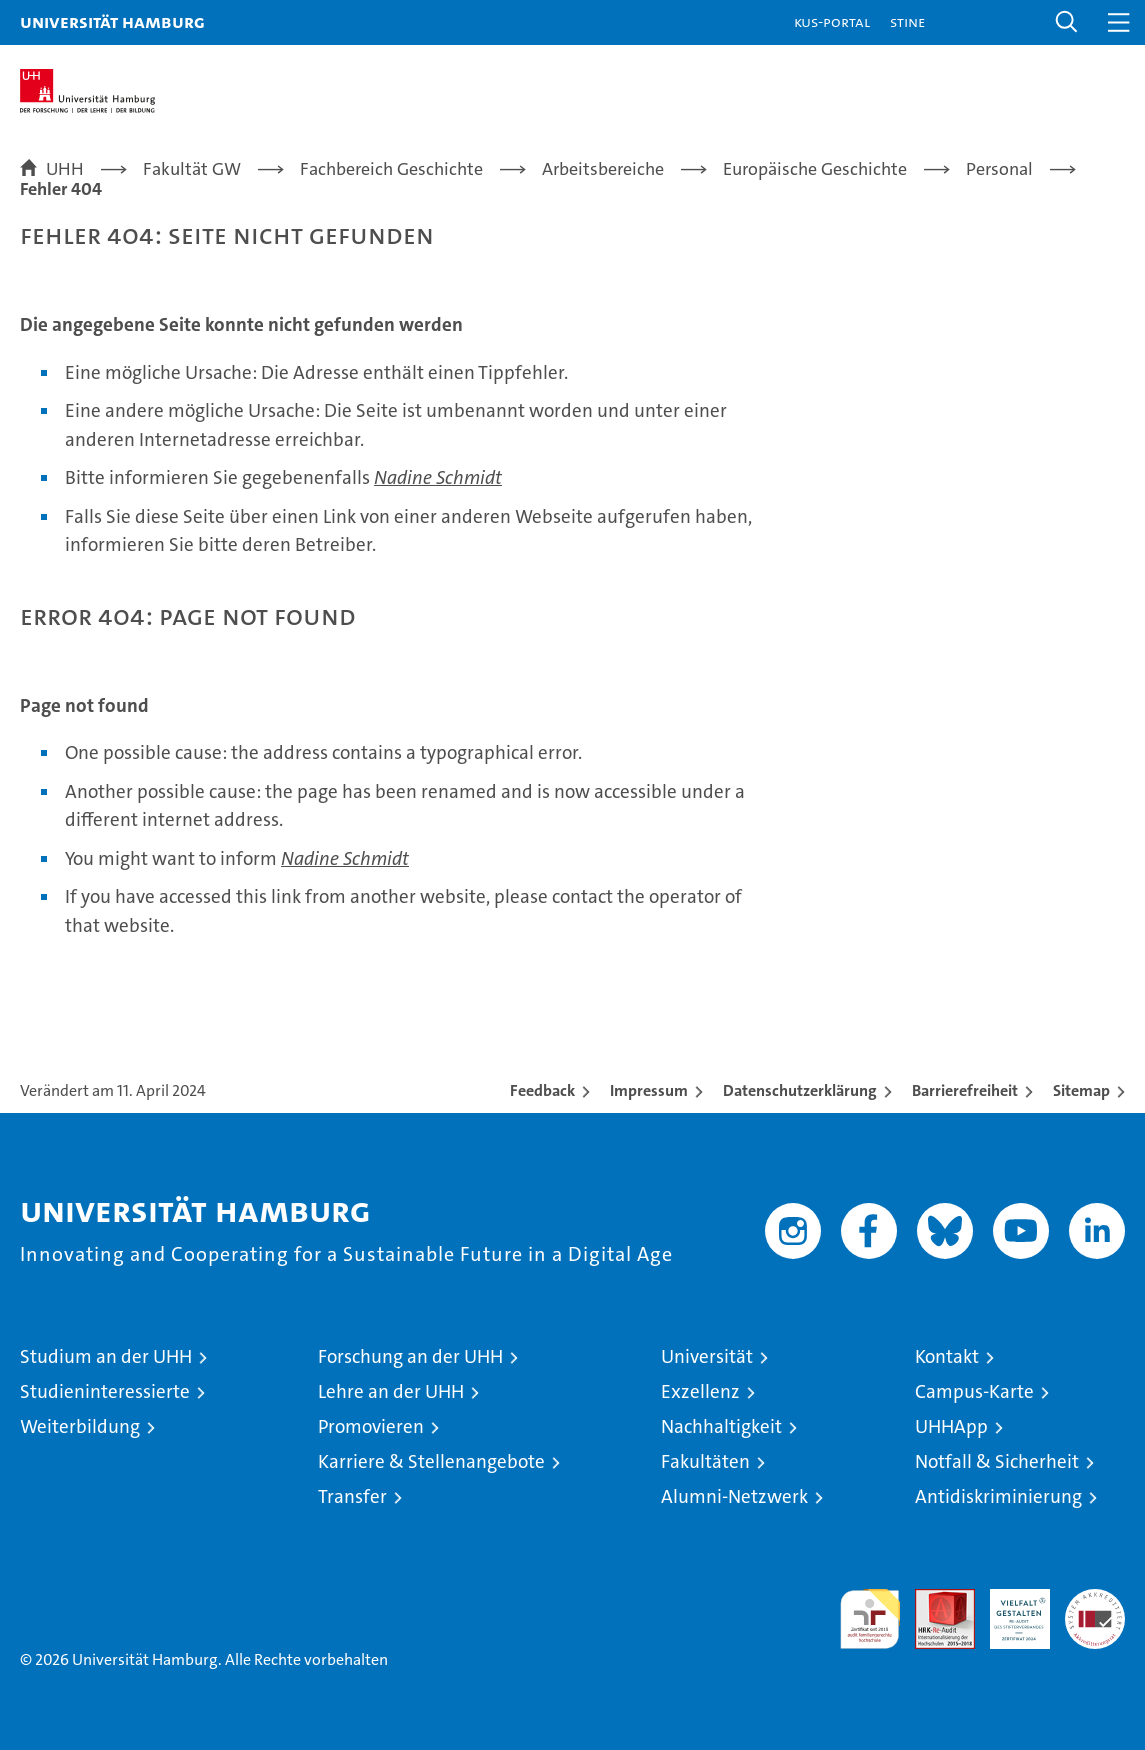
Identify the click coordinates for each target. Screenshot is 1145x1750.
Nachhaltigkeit (721, 1426)
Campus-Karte (974, 1391)
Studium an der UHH (106, 1356)
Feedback (542, 1090)
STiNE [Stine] (907, 21)
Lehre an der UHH (391, 1391)
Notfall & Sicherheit (997, 1461)
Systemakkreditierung (1095, 1599)
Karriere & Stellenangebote (431, 1461)
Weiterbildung (80, 1426)
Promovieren (371, 1426)
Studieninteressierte (105, 1391)
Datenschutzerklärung (800, 1090)
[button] (1067, 22)
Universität (707, 1356)
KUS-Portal (832, 21)
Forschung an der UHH (410, 1356)
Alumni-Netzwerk (734, 1496)
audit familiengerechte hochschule (870, 1619)
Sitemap (1081, 1090)
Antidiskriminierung (998, 1496)
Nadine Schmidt (438, 477)
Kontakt (947, 1356)
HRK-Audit (1009, 1610)
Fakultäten (705, 1461)
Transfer (352, 1496)
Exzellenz (700, 1391)
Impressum (649, 1090)
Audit (934, 1599)
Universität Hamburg (112, 21)
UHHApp (951, 1426)
